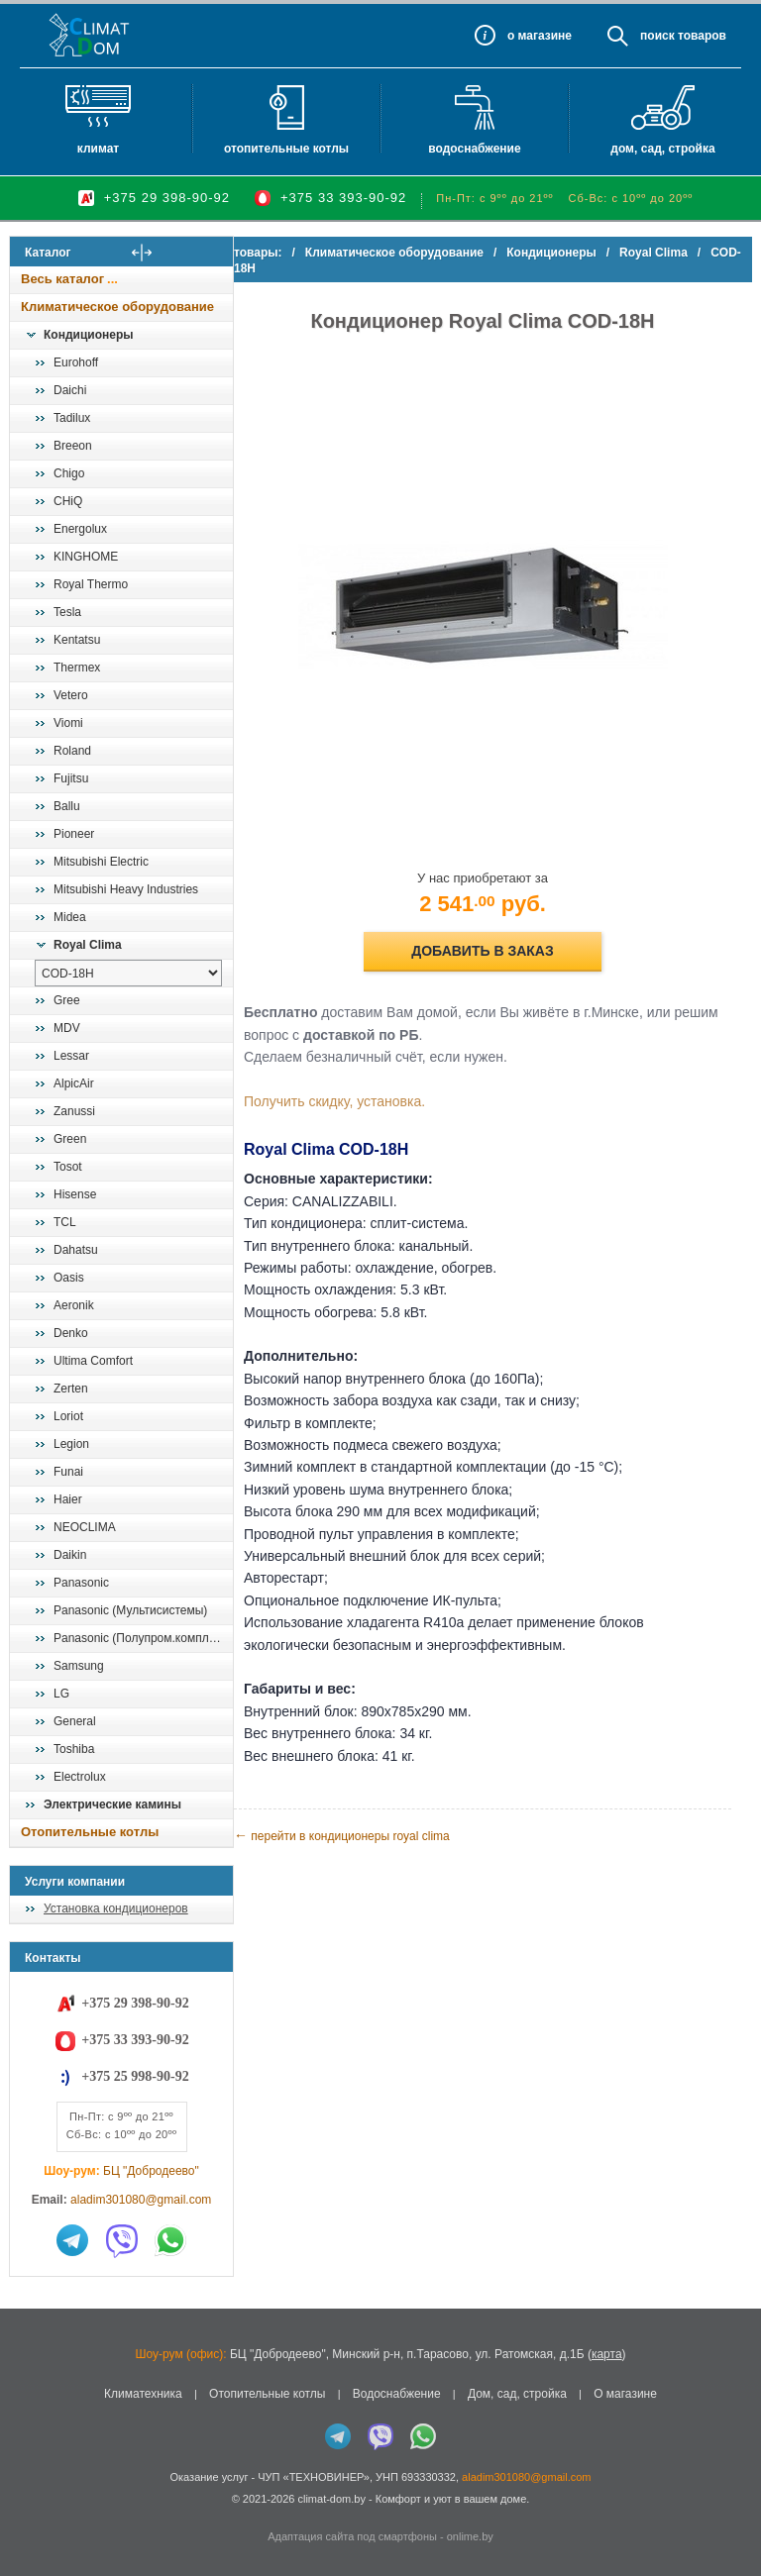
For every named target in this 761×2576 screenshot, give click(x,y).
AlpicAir (74, 1083)
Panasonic (81, 1583)
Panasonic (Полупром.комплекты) (143, 1638)
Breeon (73, 446)
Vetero (71, 695)
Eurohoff (76, 362)
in (27, 2514)
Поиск (657, 36)
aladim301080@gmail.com (140, 2200)
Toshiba (74, 1749)
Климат (98, 148)
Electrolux (80, 1777)
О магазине (625, 2394)
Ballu (67, 806)
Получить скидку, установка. (374, 1101)
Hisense (75, 1194)
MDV (67, 1028)
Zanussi (74, 1111)
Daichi (70, 390)
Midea (70, 917)
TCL (65, 1222)
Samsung (79, 1666)
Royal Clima (88, 945)
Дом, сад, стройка (662, 148)
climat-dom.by (331, 2499)
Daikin (70, 1555)
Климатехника (143, 2394)
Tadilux (72, 418)
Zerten (71, 1388)
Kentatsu (77, 640)
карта (607, 2354)
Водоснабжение (474, 148)
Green (70, 1139)
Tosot (68, 1167)
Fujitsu (71, 778)
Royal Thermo (91, 584)
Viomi (68, 723)
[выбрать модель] (128, 973)
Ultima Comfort (93, 1361)
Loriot (68, 1416)
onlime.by (470, 2536)
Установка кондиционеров (116, 1908)
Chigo (69, 473)
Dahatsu (76, 1250)
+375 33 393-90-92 (343, 197)
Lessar (71, 1056)
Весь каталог (62, 278)
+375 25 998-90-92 (134, 2076)
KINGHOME (86, 557)
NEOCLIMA (85, 1527)
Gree (67, 1000)
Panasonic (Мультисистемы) (130, 1610)
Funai (68, 1472)
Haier (68, 1499)
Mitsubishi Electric (101, 862)
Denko (71, 1333)
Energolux (80, 529)
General (75, 1721)
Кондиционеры (88, 335)
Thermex (77, 667)
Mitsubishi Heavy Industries (126, 889)
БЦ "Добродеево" (151, 2171)
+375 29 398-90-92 (167, 197)
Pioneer (74, 834)
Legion (71, 1444)
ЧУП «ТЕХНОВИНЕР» (314, 2477)
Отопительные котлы (286, 148)
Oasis (69, 1278)
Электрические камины (112, 1804)
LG (61, 1693)
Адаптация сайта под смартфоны (352, 2536)
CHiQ (68, 501)
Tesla (67, 612)
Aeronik (74, 1305)
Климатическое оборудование (117, 306)
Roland (72, 751)
